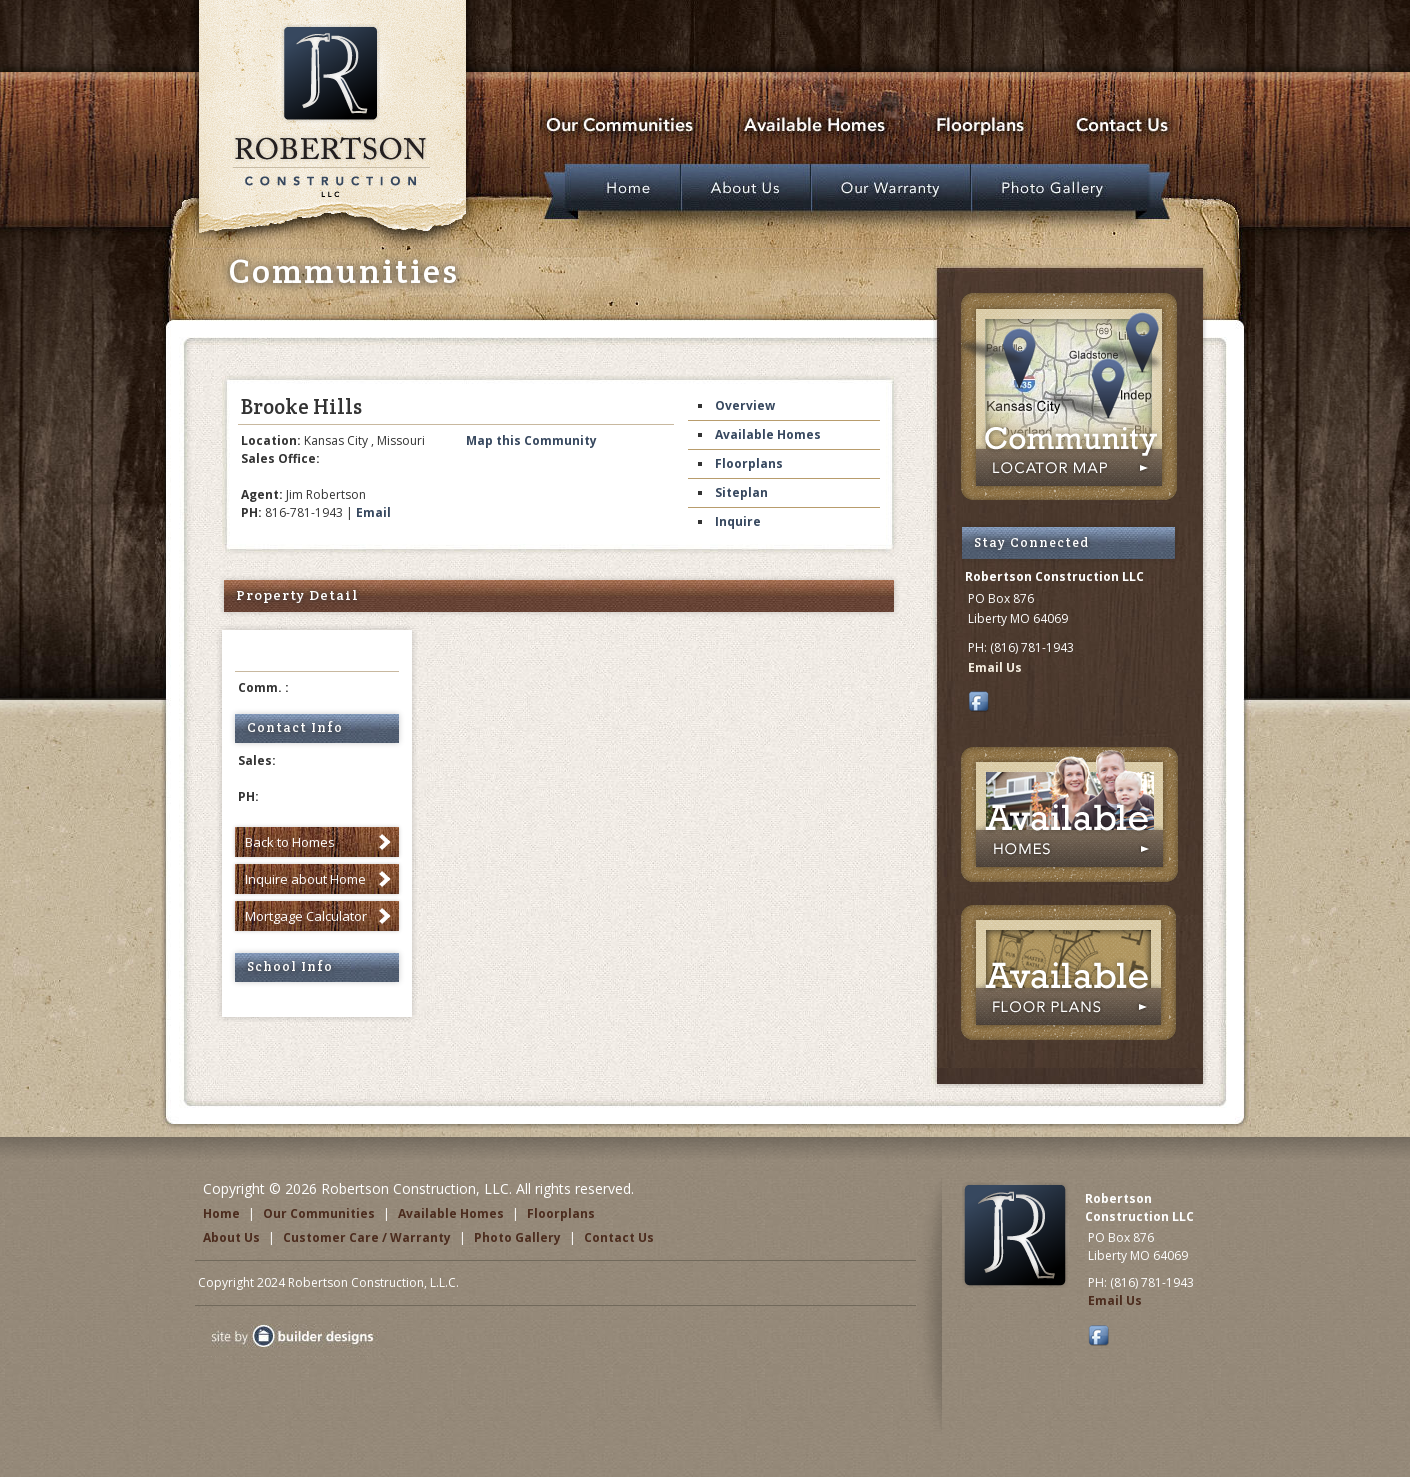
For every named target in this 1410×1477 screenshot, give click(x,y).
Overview (745, 405)
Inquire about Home (305, 879)
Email (373, 512)
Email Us (995, 667)
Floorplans (749, 463)
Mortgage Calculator (306, 916)
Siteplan (741, 492)
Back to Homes (290, 842)
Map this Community (531, 440)
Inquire (738, 521)
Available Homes (768, 434)
